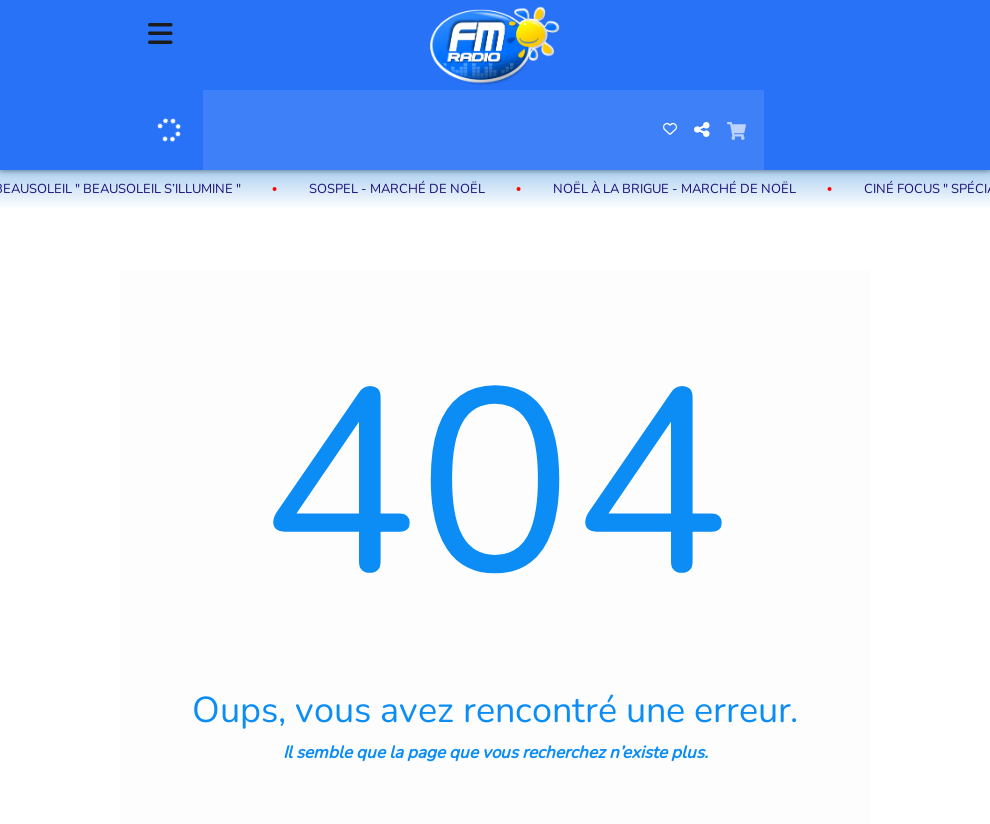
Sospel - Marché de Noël (401, 189)
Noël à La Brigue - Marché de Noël (678, 189)
